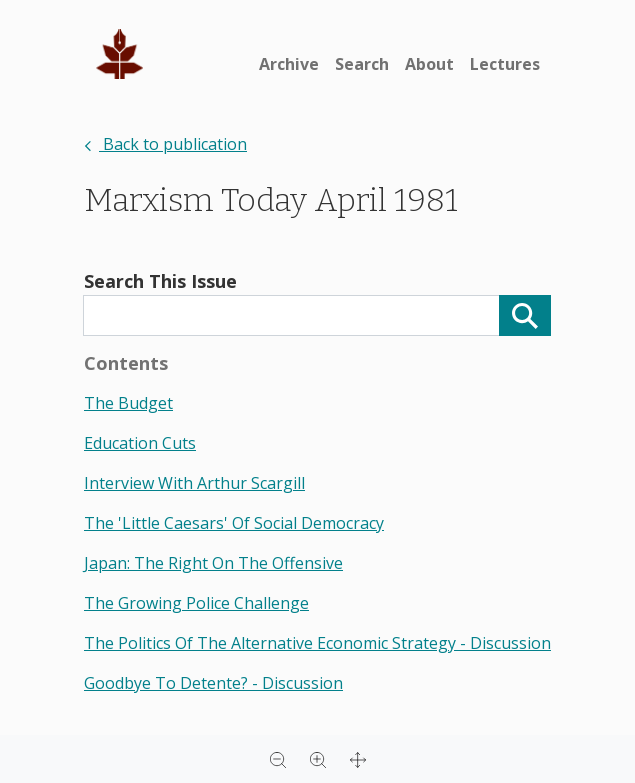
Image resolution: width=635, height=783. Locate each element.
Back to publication (165, 144)
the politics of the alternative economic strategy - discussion (317, 643)
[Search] (525, 315)
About (429, 64)
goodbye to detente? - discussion (213, 683)
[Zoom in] (318, 759)
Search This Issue (160, 281)
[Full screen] (358, 759)
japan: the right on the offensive (213, 563)
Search (362, 64)
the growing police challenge (196, 603)
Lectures (505, 64)
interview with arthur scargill (194, 483)
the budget (128, 403)
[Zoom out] (278, 759)
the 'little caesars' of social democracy (234, 523)
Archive (289, 64)
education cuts (140, 443)
